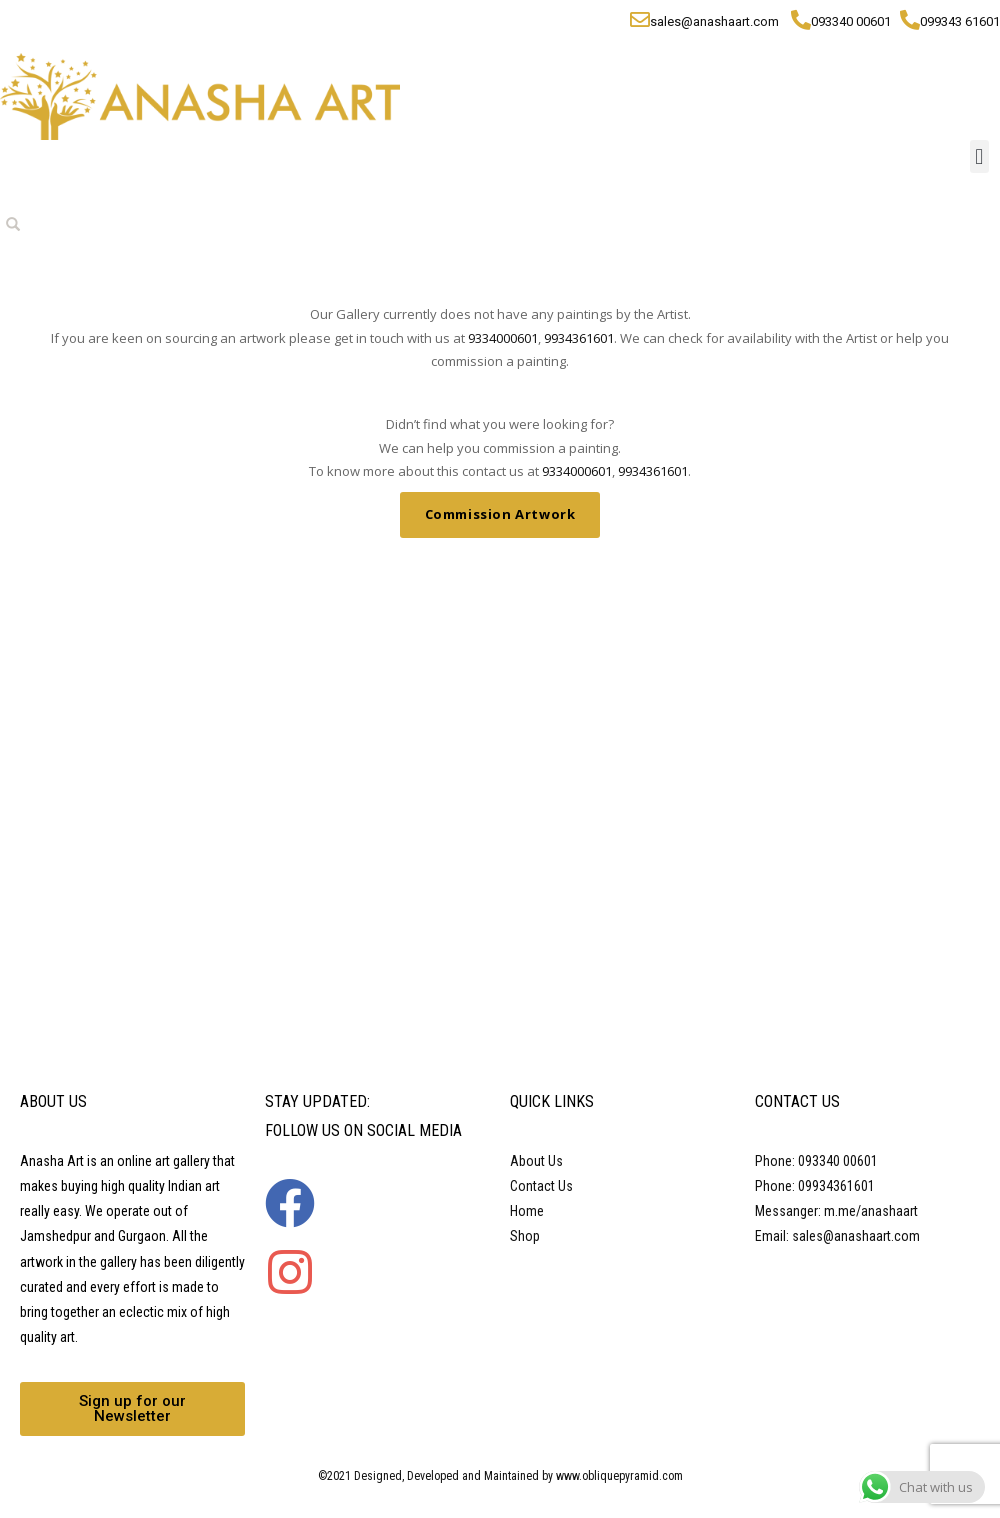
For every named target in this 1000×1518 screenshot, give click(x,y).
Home (527, 1211)
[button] (979, 156)
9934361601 (579, 338)
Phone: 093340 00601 (816, 1161)
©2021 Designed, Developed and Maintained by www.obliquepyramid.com (500, 1476)
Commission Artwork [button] (500, 514)
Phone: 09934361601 (815, 1186)
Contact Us (541, 1186)
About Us (536, 1161)
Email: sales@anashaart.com (837, 1236)
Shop (525, 1236)
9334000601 (503, 338)
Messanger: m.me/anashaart (836, 1211)
